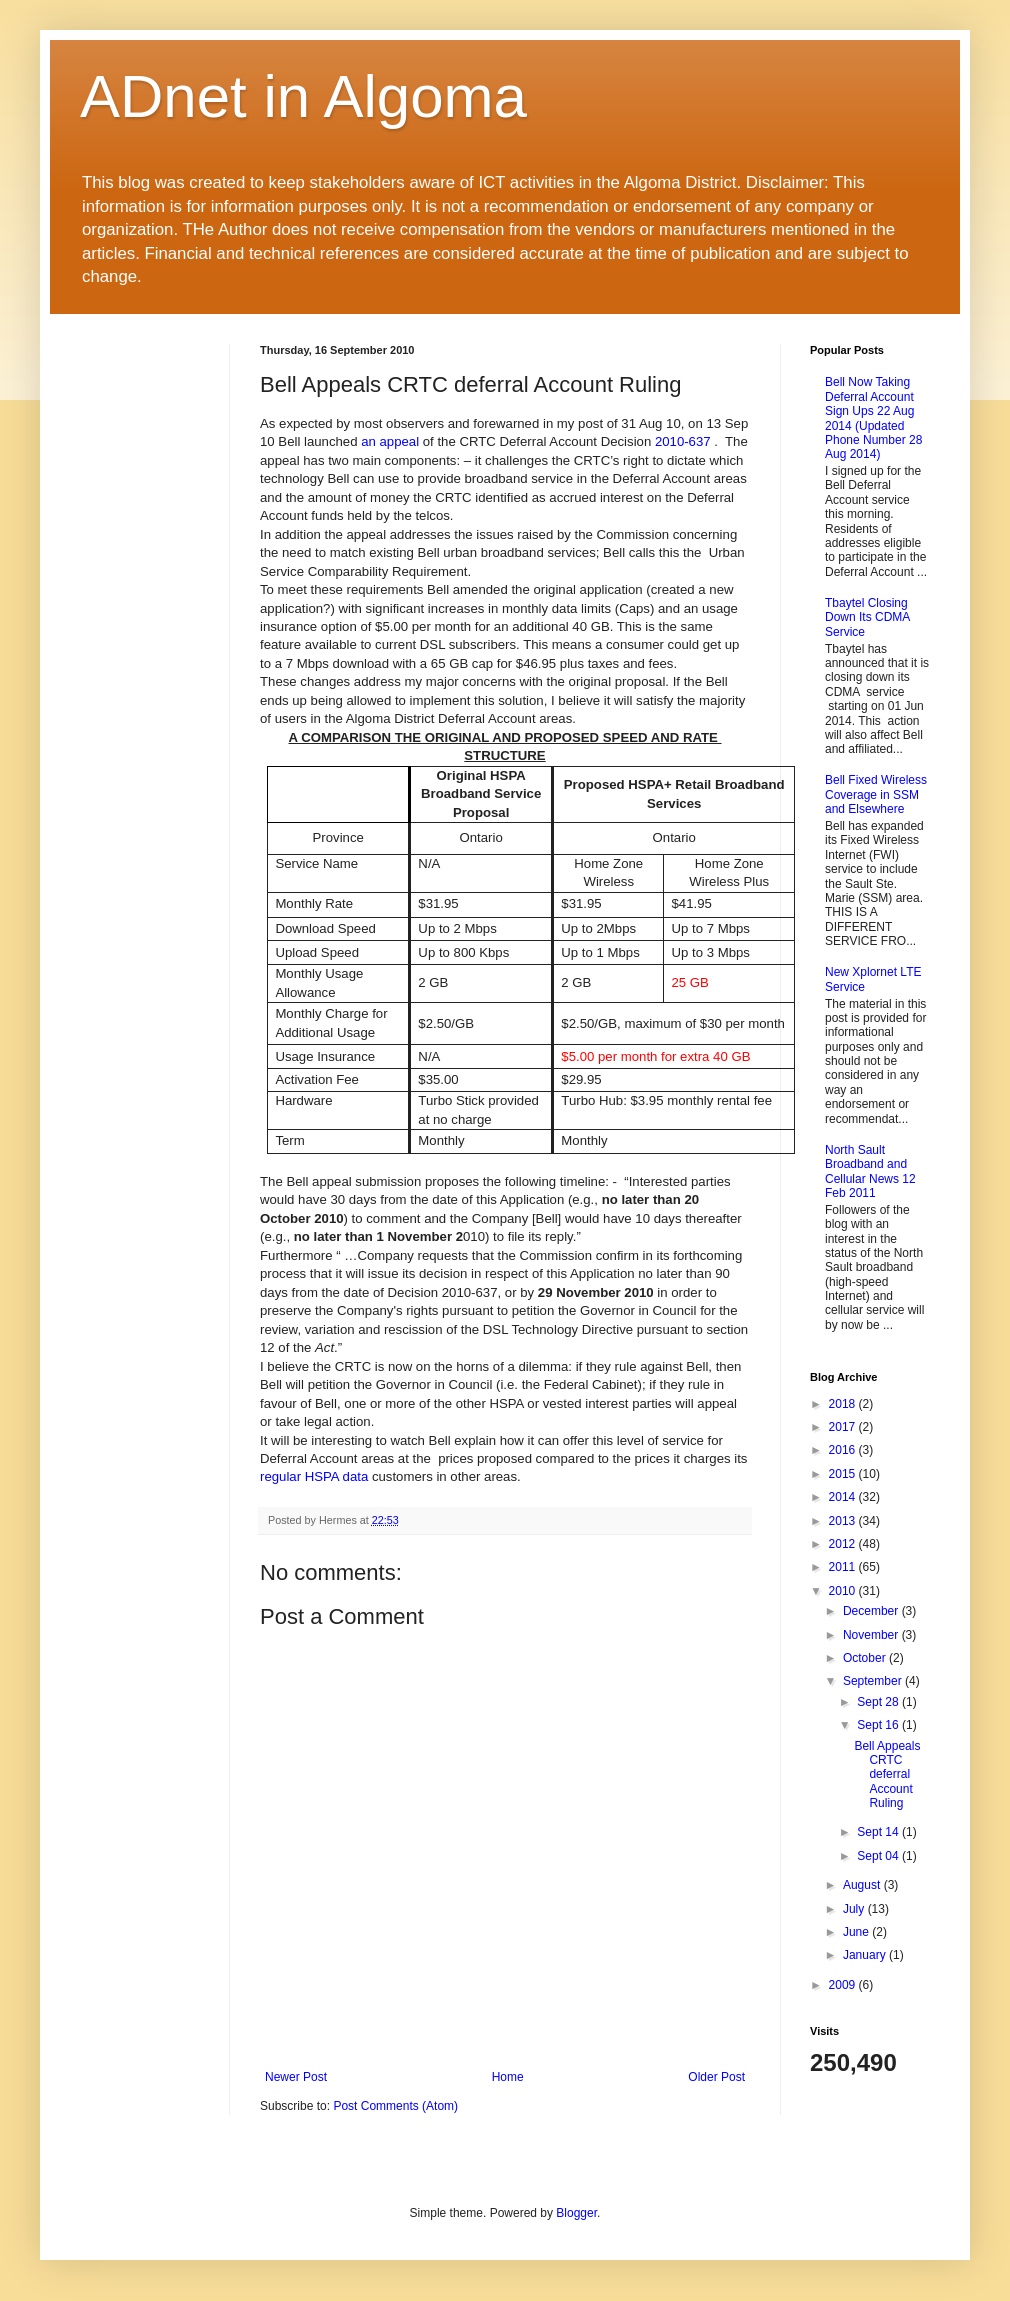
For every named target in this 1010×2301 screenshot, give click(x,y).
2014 (844, 1497)
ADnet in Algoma (303, 96)
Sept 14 (879, 1832)
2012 (844, 1544)
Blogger (576, 2213)
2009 (844, 1985)
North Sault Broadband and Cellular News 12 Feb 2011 (870, 1171)
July (855, 1909)
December (872, 1611)
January (866, 1955)
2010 (844, 1591)
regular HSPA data (314, 1476)
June (857, 1932)
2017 (844, 1427)
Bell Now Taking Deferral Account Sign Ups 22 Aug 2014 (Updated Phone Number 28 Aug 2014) (873, 418)
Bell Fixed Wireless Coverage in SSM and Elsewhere (876, 794)
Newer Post (296, 2077)
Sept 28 (879, 1702)
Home (508, 2077)
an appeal (390, 441)
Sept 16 (879, 1725)
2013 (844, 1521)
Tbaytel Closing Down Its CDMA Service (867, 617)
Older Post (716, 2077)
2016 (844, 1450)
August (863, 1885)
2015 (844, 1474)
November (872, 1635)
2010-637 (683, 441)
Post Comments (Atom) (395, 2106)
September (874, 1681)
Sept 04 (879, 1856)
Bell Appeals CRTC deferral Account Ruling (887, 1775)
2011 (844, 1567)
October (866, 1658)
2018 (844, 1404)
